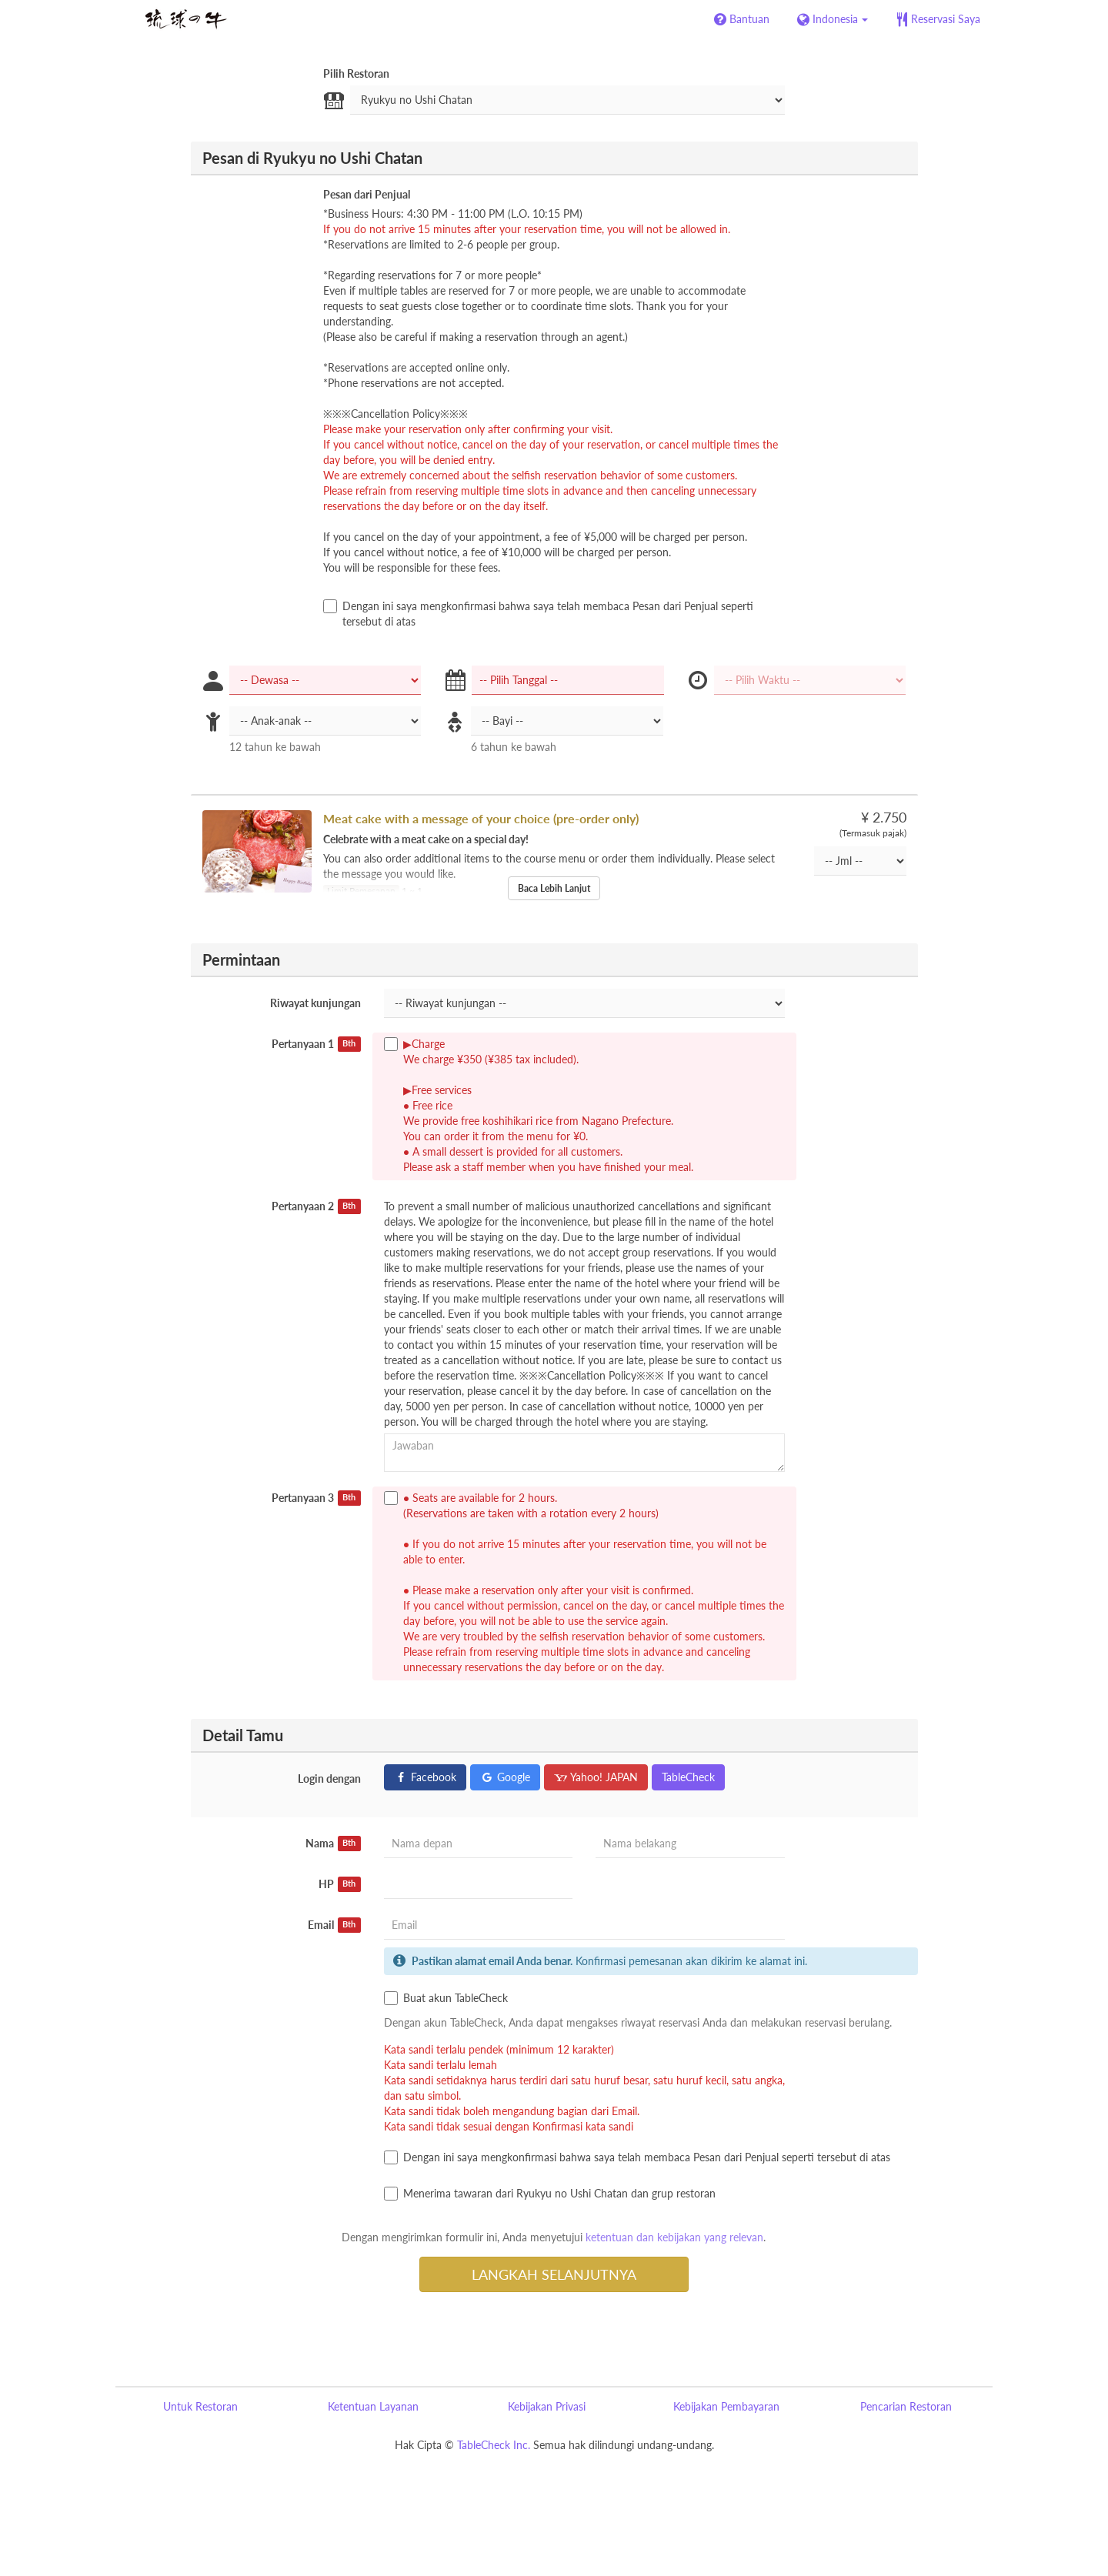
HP (340, 1884)
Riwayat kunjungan (315, 1002)
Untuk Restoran (200, 2406)
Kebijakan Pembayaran (726, 2406)
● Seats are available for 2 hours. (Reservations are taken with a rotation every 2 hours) (584, 1582)
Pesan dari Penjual (366, 194)
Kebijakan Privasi (547, 2406)
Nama (333, 1843)
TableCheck (688, 1777)
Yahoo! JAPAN (596, 1777)
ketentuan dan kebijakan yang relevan (674, 2237)
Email (334, 1925)
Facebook (425, 1777)
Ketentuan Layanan (373, 2406)
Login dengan (329, 1778)
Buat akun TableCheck (446, 1998)
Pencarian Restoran (906, 2406)
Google (505, 1777)
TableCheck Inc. (493, 2444)
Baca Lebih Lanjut (554, 888)
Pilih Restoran (356, 73)
